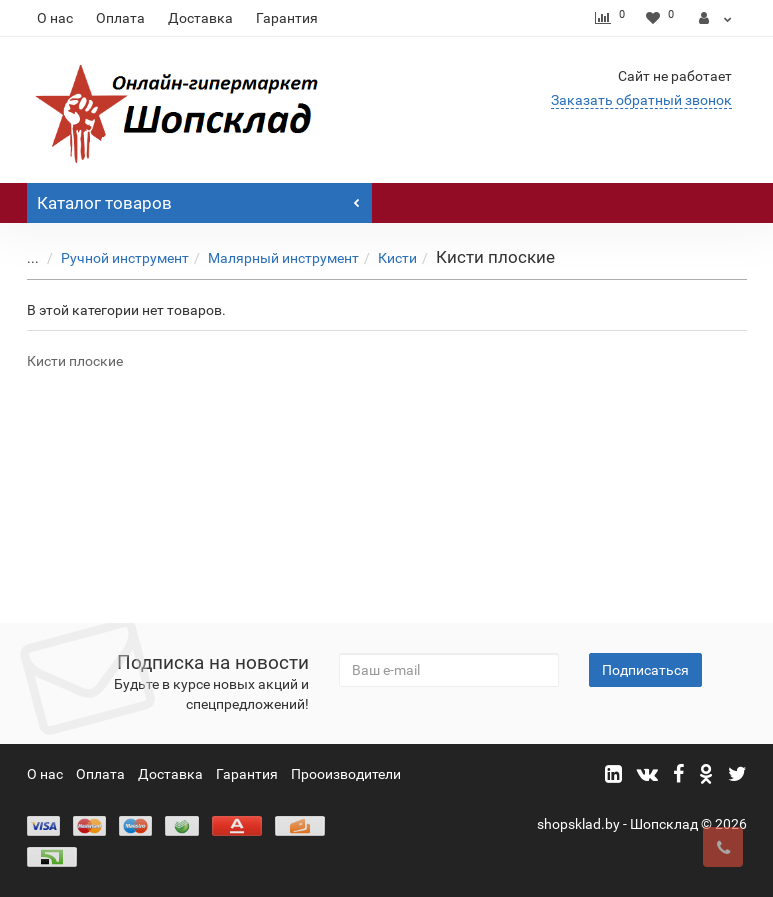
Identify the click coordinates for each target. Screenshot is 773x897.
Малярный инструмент (268, 258)
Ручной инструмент (110, 258)
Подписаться (645, 670)
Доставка (200, 18)
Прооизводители (346, 774)
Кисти (382, 258)
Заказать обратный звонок (641, 100)
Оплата (120, 18)
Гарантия (287, 18)
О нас (55, 18)
